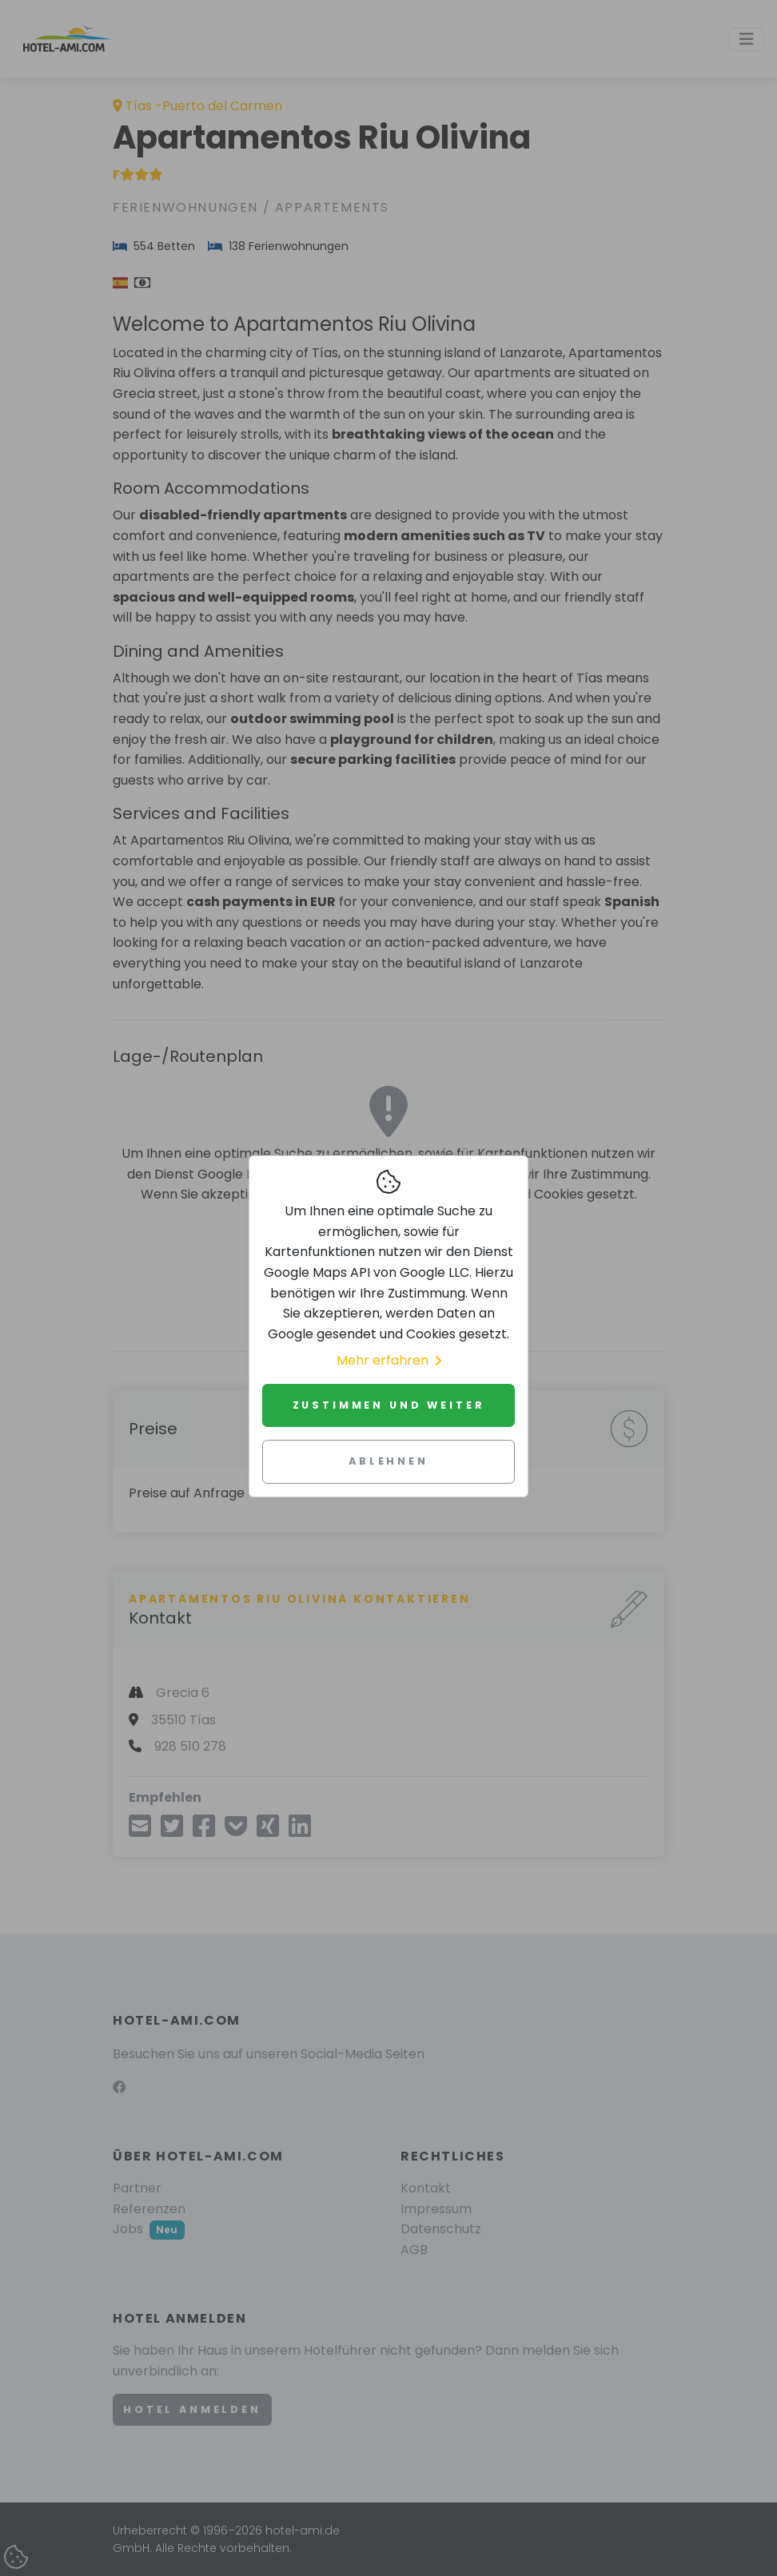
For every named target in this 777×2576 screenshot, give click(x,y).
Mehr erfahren (389, 1360)
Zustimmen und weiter (389, 1405)
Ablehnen (388, 1461)
